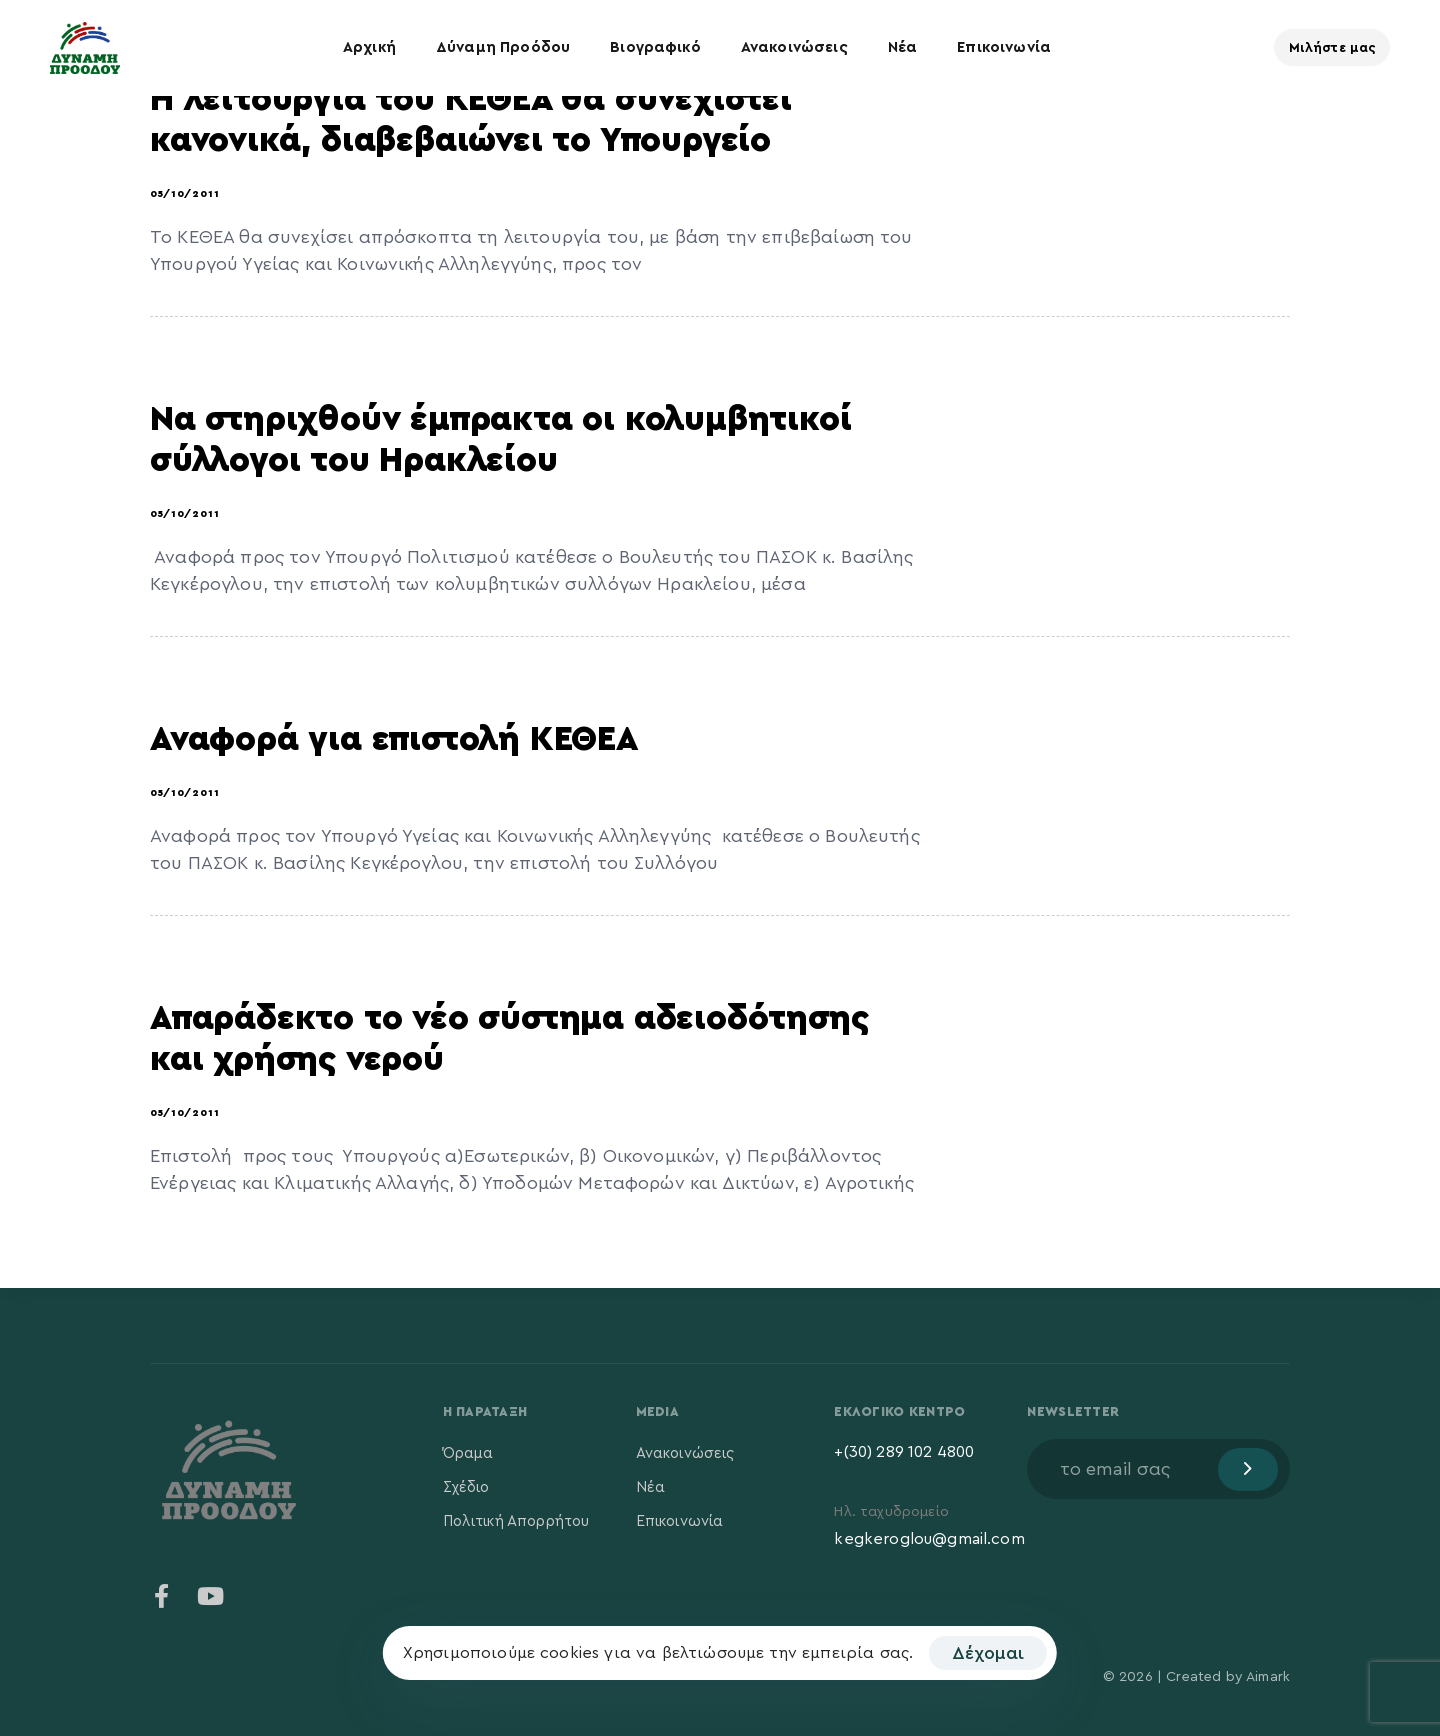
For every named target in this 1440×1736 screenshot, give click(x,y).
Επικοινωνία (1004, 47)
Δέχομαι (988, 1653)
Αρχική (369, 47)
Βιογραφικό (655, 47)
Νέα (902, 47)
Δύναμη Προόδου (503, 47)
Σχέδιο (466, 1487)
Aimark (1268, 1677)
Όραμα (468, 1453)
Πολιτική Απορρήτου (516, 1521)
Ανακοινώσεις (794, 47)
